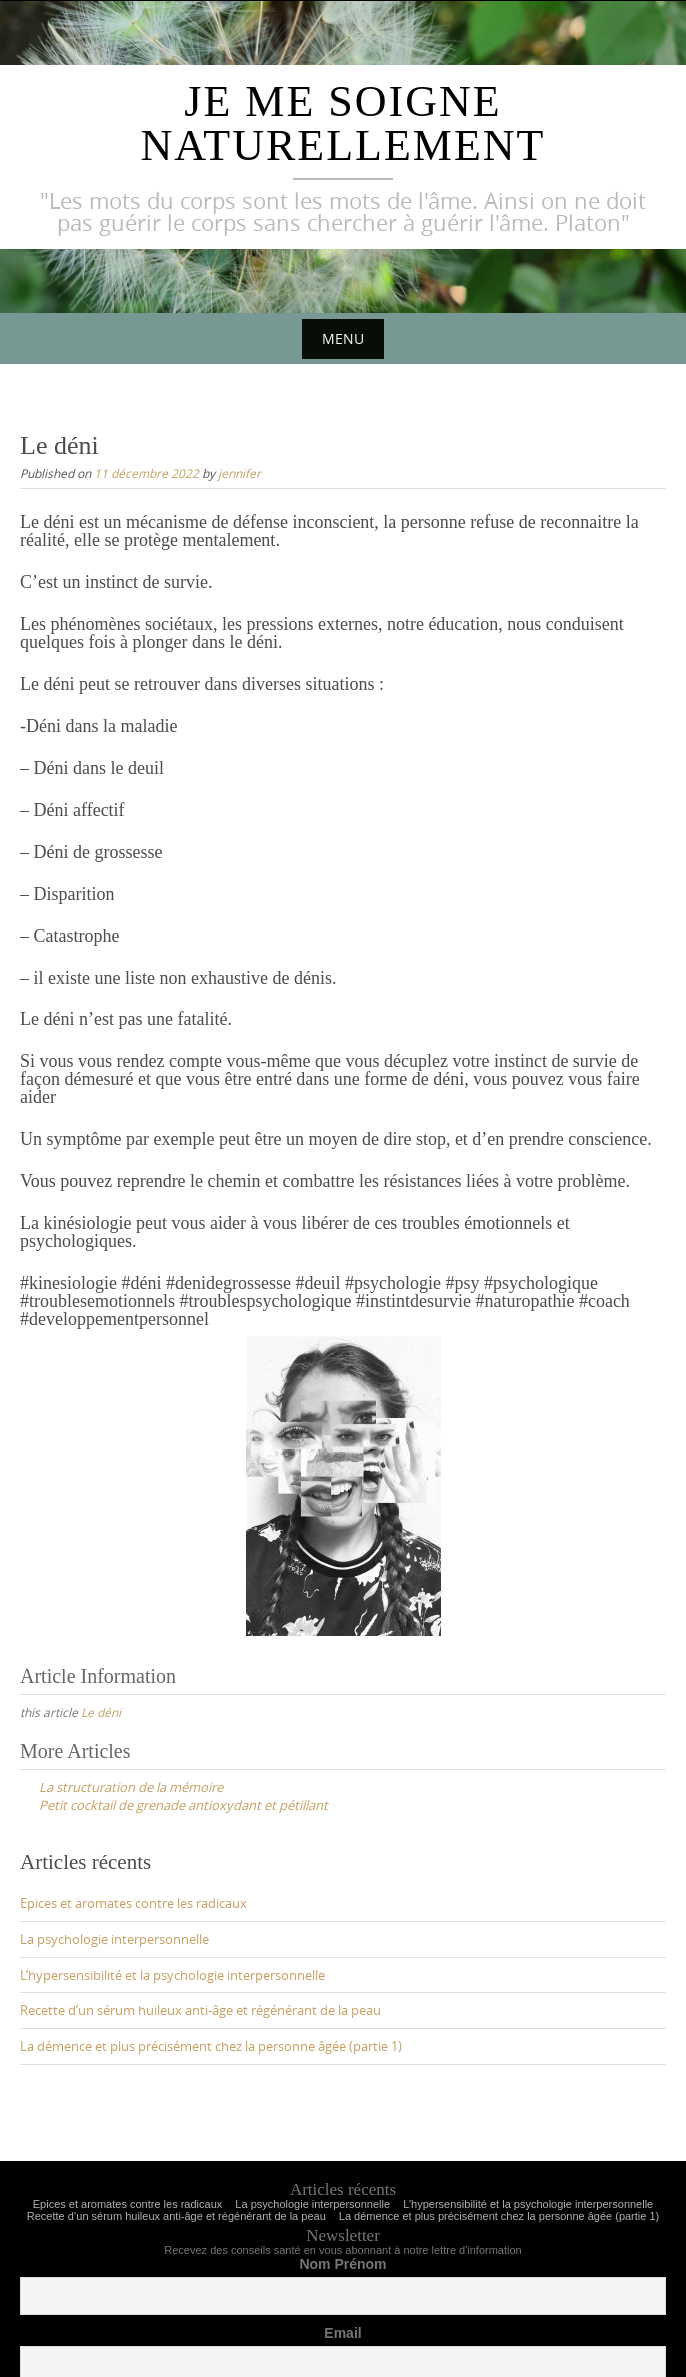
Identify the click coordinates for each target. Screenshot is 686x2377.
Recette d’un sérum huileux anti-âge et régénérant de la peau (200, 2010)
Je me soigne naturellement (343, 123)
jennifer (239, 473)
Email (342, 2333)
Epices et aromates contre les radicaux (133, 1903)
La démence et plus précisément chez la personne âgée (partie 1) (211, 2046)
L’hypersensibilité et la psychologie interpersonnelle (172, 1975)
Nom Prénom (342, 2264)
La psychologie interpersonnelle (114, 1939)
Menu (343, 338)
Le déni (101, 1712)
